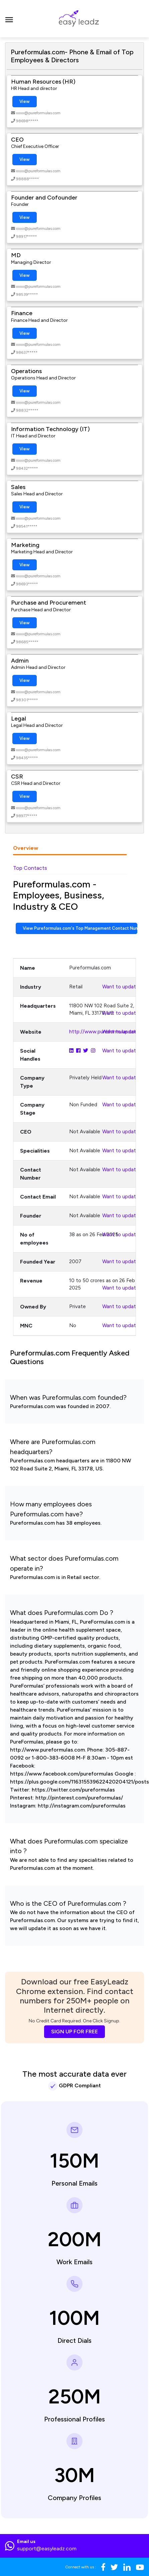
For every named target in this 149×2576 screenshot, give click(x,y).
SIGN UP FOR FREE (74, 2031)
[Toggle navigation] (9, 19)
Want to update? (122, 987)
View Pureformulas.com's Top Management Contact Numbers (80, 928)
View (24, 101)
